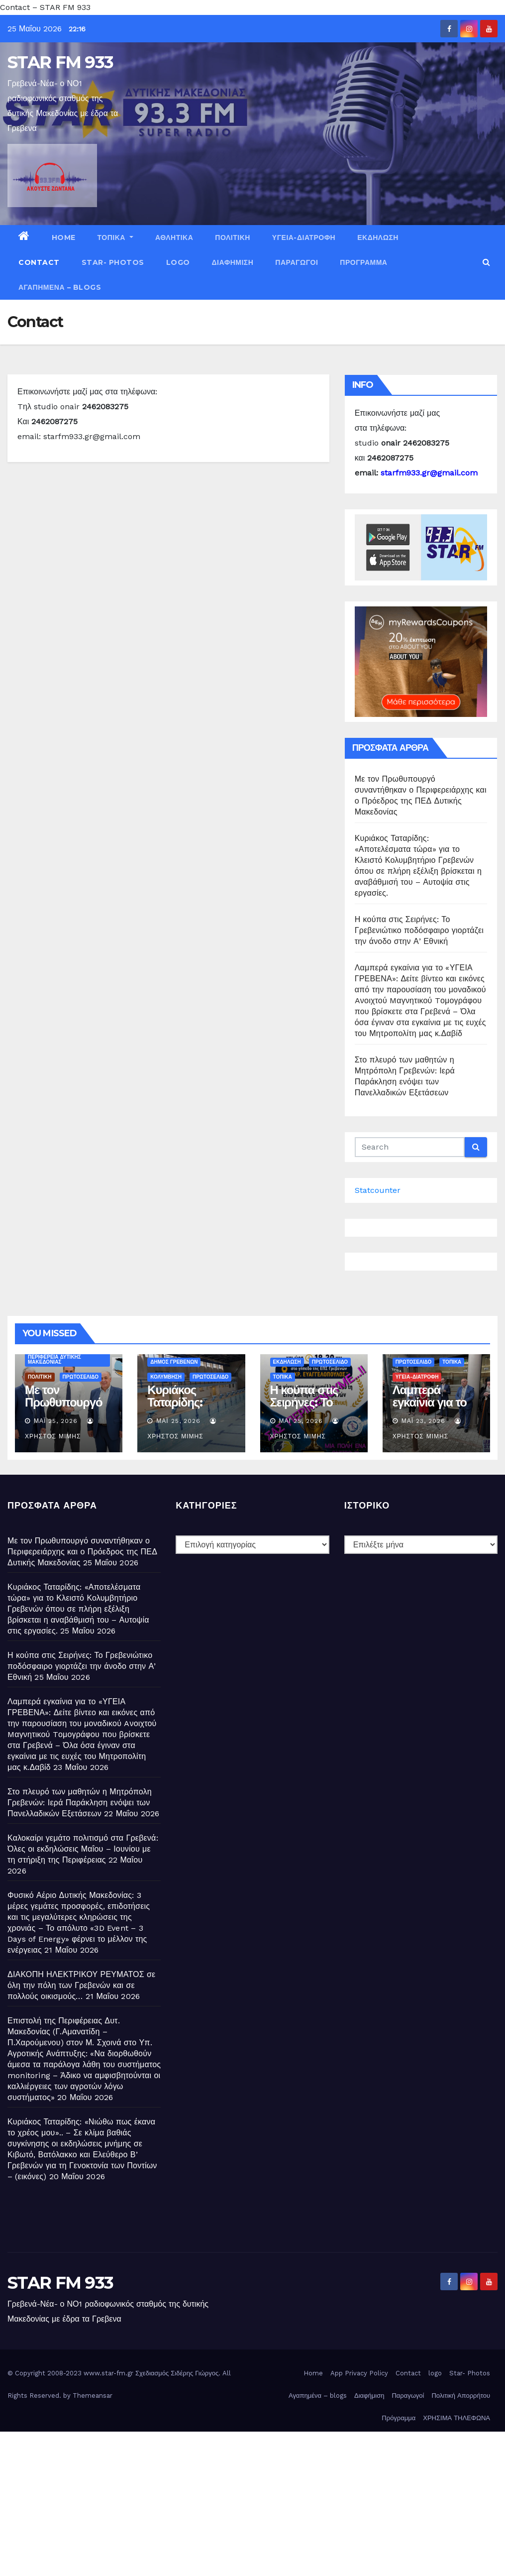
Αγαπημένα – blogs (59, 287)
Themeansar (92, 2395)
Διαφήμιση (233, 262)
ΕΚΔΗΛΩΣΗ (378, 237)
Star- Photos (113, 262)
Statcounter (378, 1190)
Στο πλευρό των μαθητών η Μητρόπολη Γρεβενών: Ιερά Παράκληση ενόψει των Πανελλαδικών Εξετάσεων (79, 1802)
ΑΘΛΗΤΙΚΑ (174, 237)
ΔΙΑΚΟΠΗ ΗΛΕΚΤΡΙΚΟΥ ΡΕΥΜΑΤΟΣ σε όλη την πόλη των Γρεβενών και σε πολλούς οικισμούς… (81, 1985)
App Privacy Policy (359, 2373)
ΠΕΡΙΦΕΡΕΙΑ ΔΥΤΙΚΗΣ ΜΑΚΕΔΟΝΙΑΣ (54, 1359)
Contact (39, 262)
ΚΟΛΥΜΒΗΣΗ (166, 1377)
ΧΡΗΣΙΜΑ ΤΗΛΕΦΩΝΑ (456, 2418)
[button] (486, 262)
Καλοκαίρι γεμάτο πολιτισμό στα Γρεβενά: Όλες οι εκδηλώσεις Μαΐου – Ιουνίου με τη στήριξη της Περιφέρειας (82, 1849)
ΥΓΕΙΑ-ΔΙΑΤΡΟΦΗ (303, 237)
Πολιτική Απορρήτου (460, 2395)
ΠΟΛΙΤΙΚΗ (232, 237)
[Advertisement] (252, 2501)
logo (178, 262)
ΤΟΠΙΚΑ (115, 237)
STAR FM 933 (60, 62)
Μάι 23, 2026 (423, 1420)
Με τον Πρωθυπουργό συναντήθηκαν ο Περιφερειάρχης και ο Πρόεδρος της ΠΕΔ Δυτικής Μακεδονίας (82, 1551)
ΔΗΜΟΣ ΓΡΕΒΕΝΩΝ (174, 1362)
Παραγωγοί (296, 262)
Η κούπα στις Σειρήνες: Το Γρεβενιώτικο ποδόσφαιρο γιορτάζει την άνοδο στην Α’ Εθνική (419, 930)
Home (64, 237)
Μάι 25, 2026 (56, 1420)
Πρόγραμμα (363, 262)
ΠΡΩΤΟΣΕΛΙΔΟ (81, 1377)
